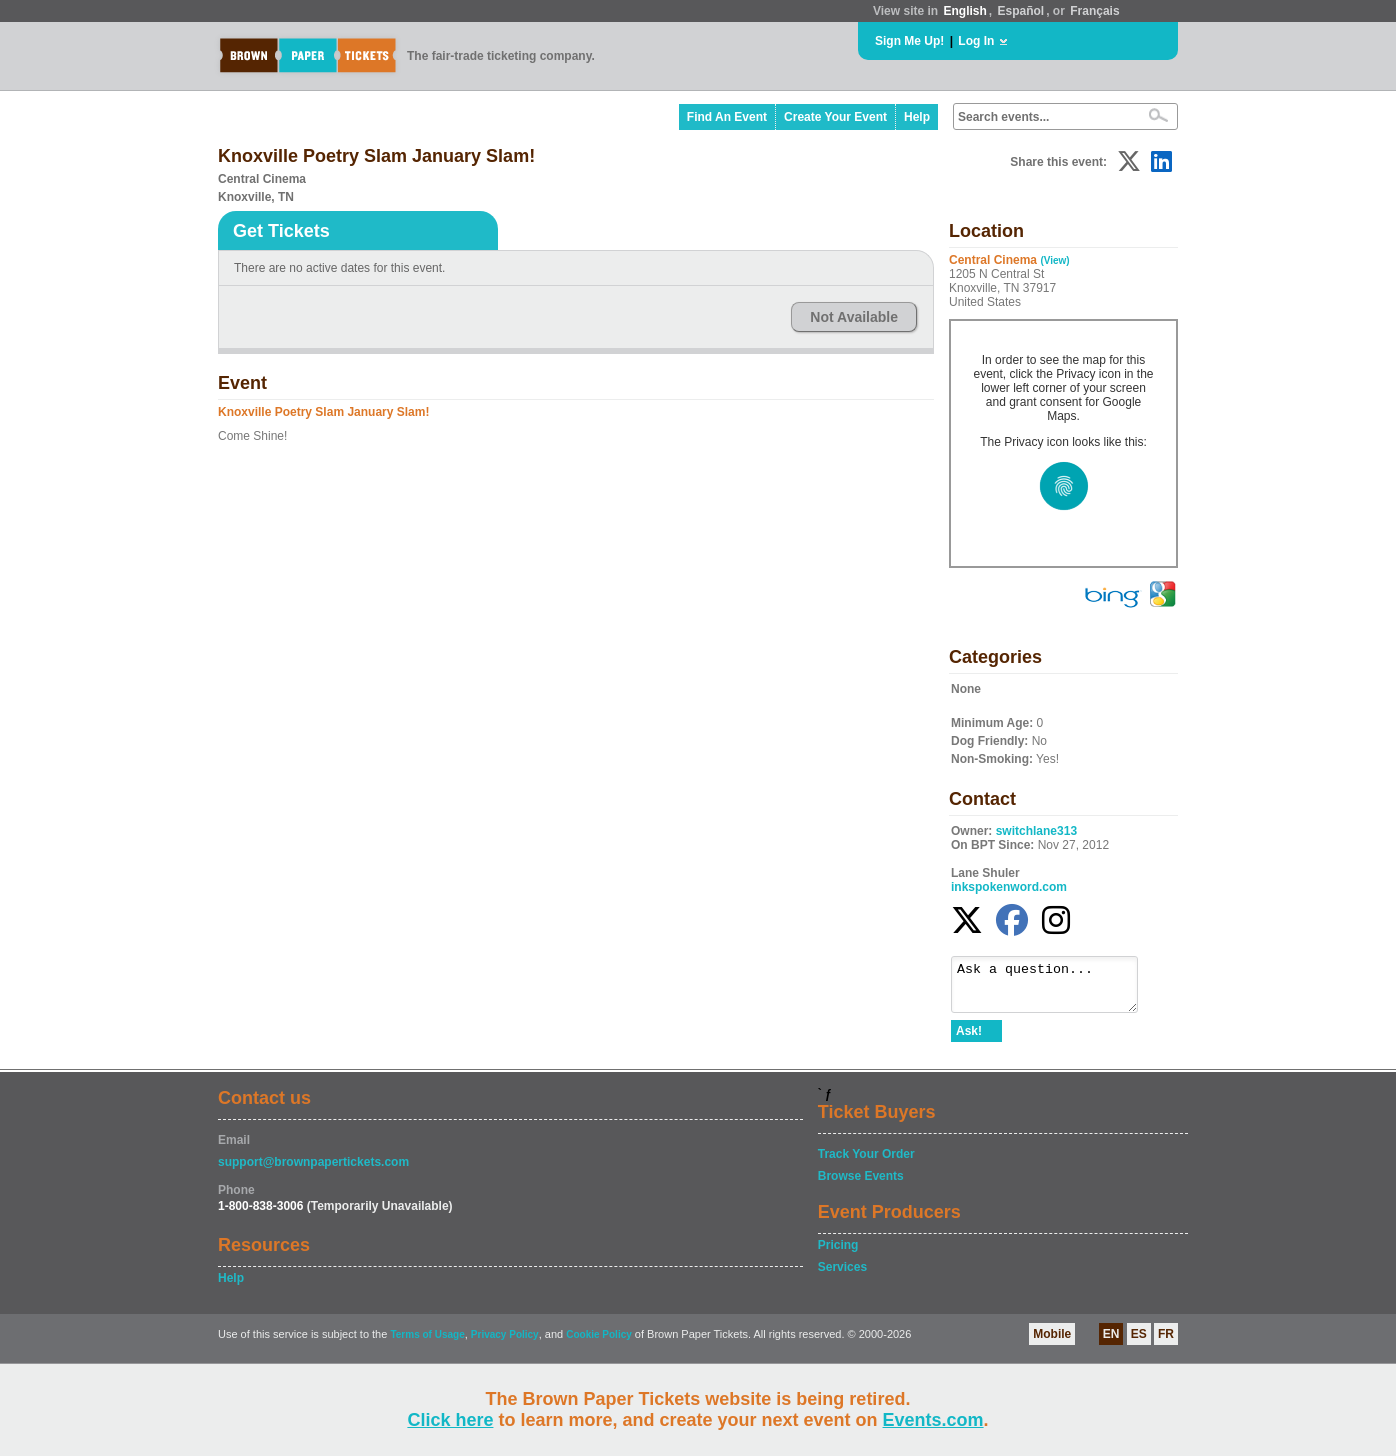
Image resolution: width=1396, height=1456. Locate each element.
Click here (450, 1420)
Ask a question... (1054, 989)
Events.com (933, 1420)
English (964, 11)
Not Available (854, 317)
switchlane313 (1036, 831)
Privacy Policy (505, 1343)
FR (1166, 1343)
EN (1111, 1343)
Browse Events (861, 1185)
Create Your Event (835, 117)
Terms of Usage (427, 1343)
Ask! (969, 1040)
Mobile (1052, 1343)
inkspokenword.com (1009, 887)
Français (1094, 11)
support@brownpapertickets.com (313, 1171)
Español (1021, 11)
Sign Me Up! (909, 41)
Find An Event (727, 117)
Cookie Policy (599, 1343)
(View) (1054, 260)
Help (917, 117)
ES (1139, 1343)
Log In (976, 41)
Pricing (838, 1254)
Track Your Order (866, 1163)
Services (842, 1276)
